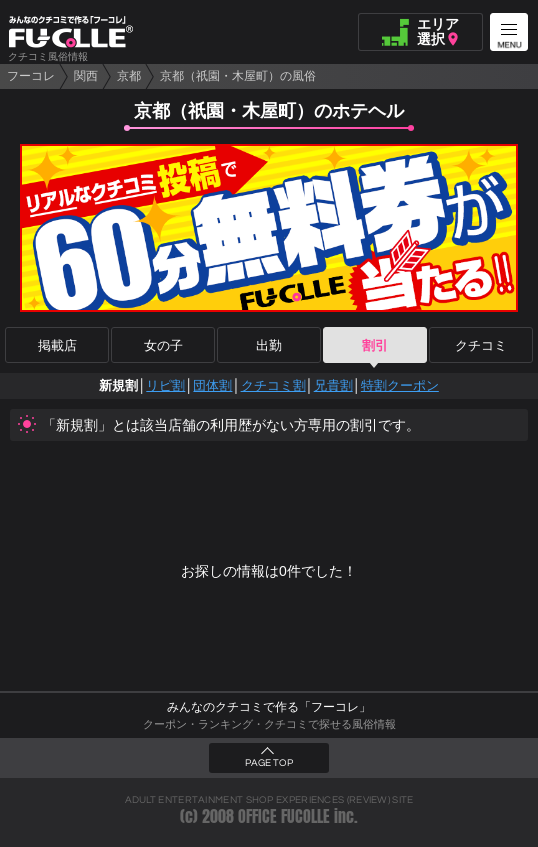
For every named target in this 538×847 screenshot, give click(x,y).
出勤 (269, 345)
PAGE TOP (269, 763)
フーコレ (31, 76)
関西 (86, 76)
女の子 (163, 345)
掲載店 (57, 345)
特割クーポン (400, 385)
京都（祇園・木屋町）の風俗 (238, 76)
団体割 (212, 385)
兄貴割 (333, 385)
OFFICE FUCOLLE (284, 816)
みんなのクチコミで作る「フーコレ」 (269, 707)
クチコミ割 (273, 385)
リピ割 (165, 385)
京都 (129, 76)
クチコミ (481, 345)
